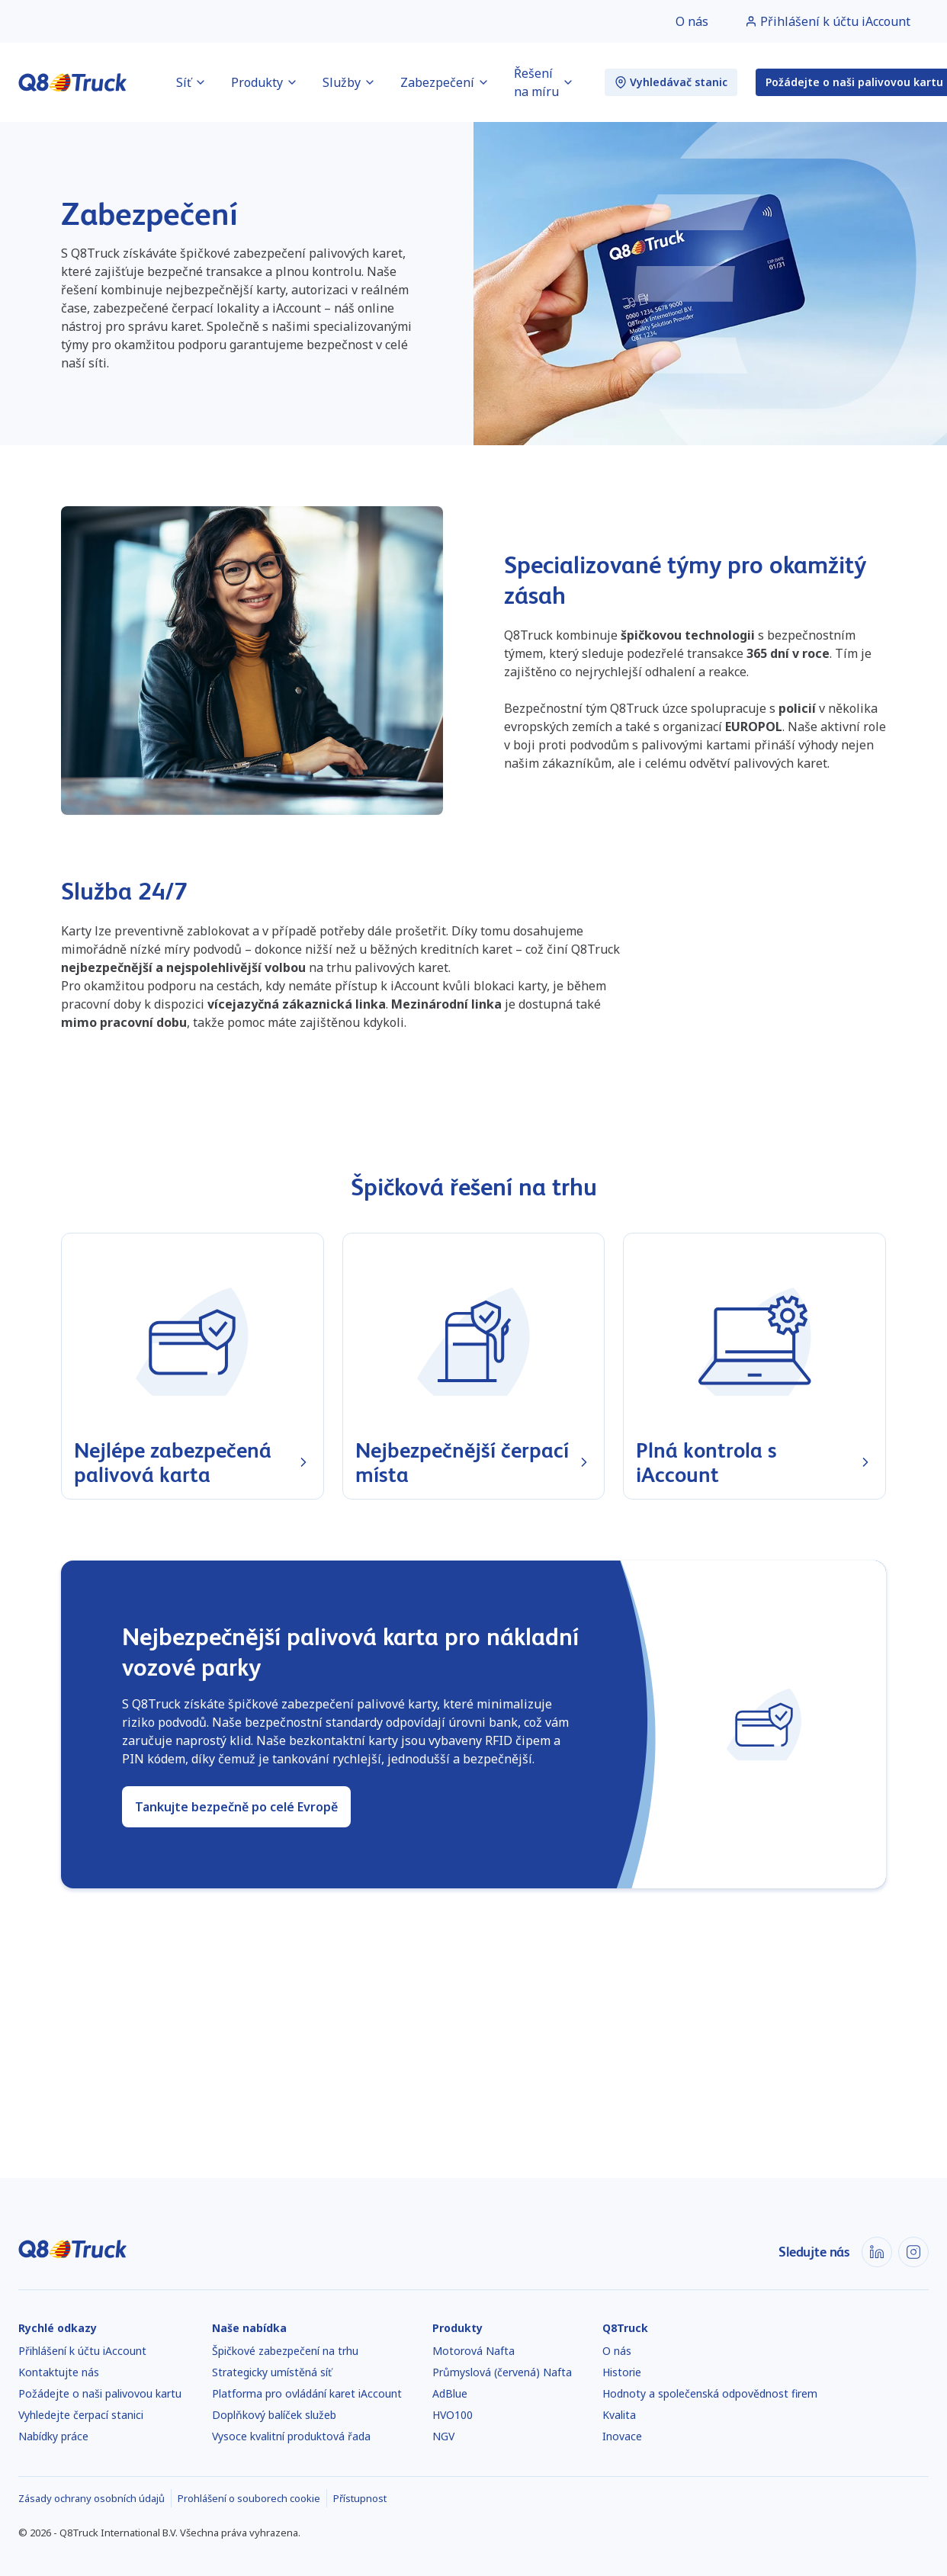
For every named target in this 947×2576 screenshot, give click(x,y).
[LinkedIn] (877, 2252)
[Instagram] (913, 2252)
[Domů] (72, 82)
